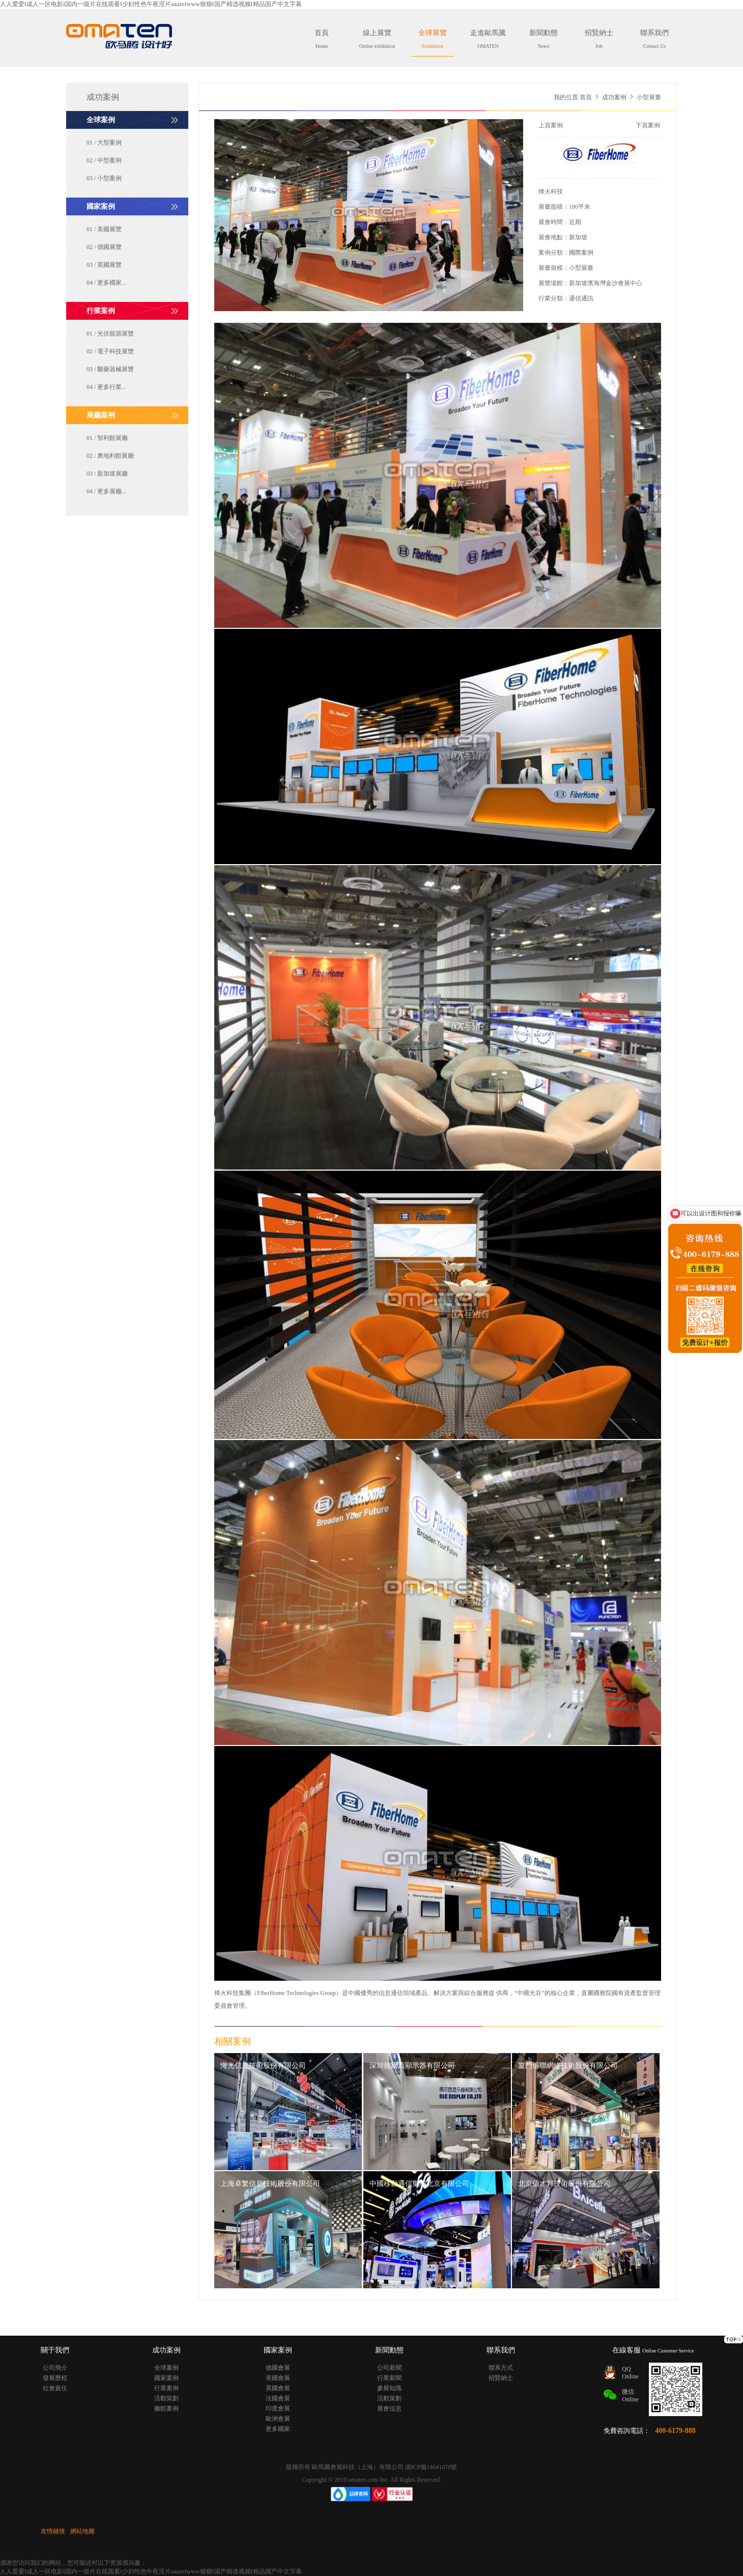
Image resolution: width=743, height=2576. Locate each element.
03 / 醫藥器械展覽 (110, 369)
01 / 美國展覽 (104, 229)
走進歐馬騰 (488, 39)
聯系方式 (501, 2367)
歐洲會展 (278, 2418)
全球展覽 (432, 39)
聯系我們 (654, 39)
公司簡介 (55, 2367)
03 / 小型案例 (104, 178)
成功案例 (614, 97)
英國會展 (278, 2388)
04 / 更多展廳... (106, 491)
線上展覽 (377, 39)
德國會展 (278, 2367)
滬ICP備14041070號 (431, 2467)
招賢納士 (599, 39)
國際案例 (581, 252)
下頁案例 (648, 125)
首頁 (322, 39)
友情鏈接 (53, 2531)
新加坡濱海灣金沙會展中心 (605, 283)
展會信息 (389, 2408)
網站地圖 (82, 2531)
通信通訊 (581, 298)
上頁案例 (550, 125)
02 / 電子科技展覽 (110, 351)
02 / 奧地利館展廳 (110, 455)
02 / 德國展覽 (104, 247)
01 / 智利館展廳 (107, 437)
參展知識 (389, 2388)
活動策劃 (166, 2398)
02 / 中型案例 (104, 160)
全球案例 (166, 2367)
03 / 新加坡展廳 (107, 473)
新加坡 (578, 237)
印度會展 (278, 2408)
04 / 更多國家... (106, 282)
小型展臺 (581, 267)
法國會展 (278, 2398)
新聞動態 (543, 39)
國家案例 (166, 2377)
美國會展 (278, 2377)
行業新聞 (389, 2377)
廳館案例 (166, 2408)
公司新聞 (389, 2367)
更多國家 (278, 2428)
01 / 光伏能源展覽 (110, 333)
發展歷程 (55, 2377)
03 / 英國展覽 (104, 264)
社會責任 (55, 2388)
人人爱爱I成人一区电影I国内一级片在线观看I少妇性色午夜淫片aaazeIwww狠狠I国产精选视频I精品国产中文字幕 (151, 4)
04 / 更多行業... (106, 387)
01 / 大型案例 (104, 142)
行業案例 (166, 2388)
